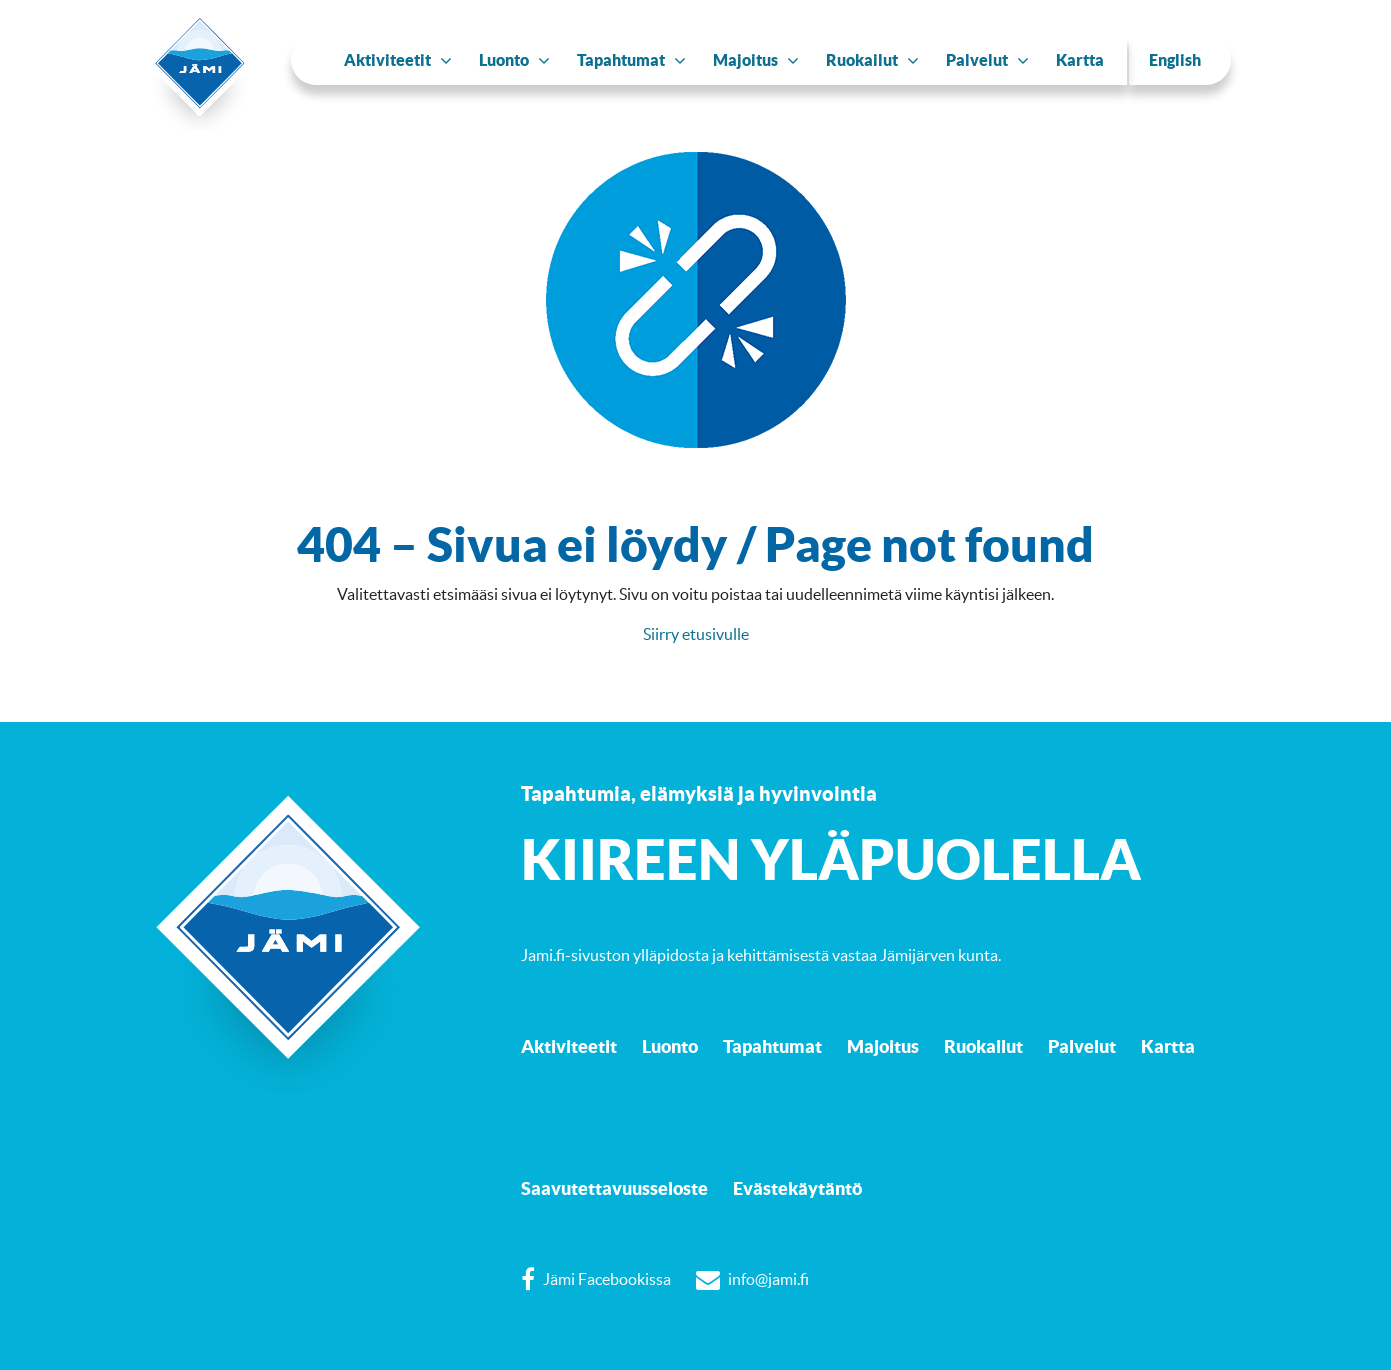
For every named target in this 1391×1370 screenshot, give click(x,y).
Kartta (1168, 1046)
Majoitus (883, 1046)
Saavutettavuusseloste (614, 1188)
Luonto (670, 1046)
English (1175, 60)
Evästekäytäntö (797, 1188)
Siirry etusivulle (696, 634)
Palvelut (1082, 1046)
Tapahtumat (772, 1046)
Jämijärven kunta (939, 955)
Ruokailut (983, 1046)
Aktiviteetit (569, 1046)
